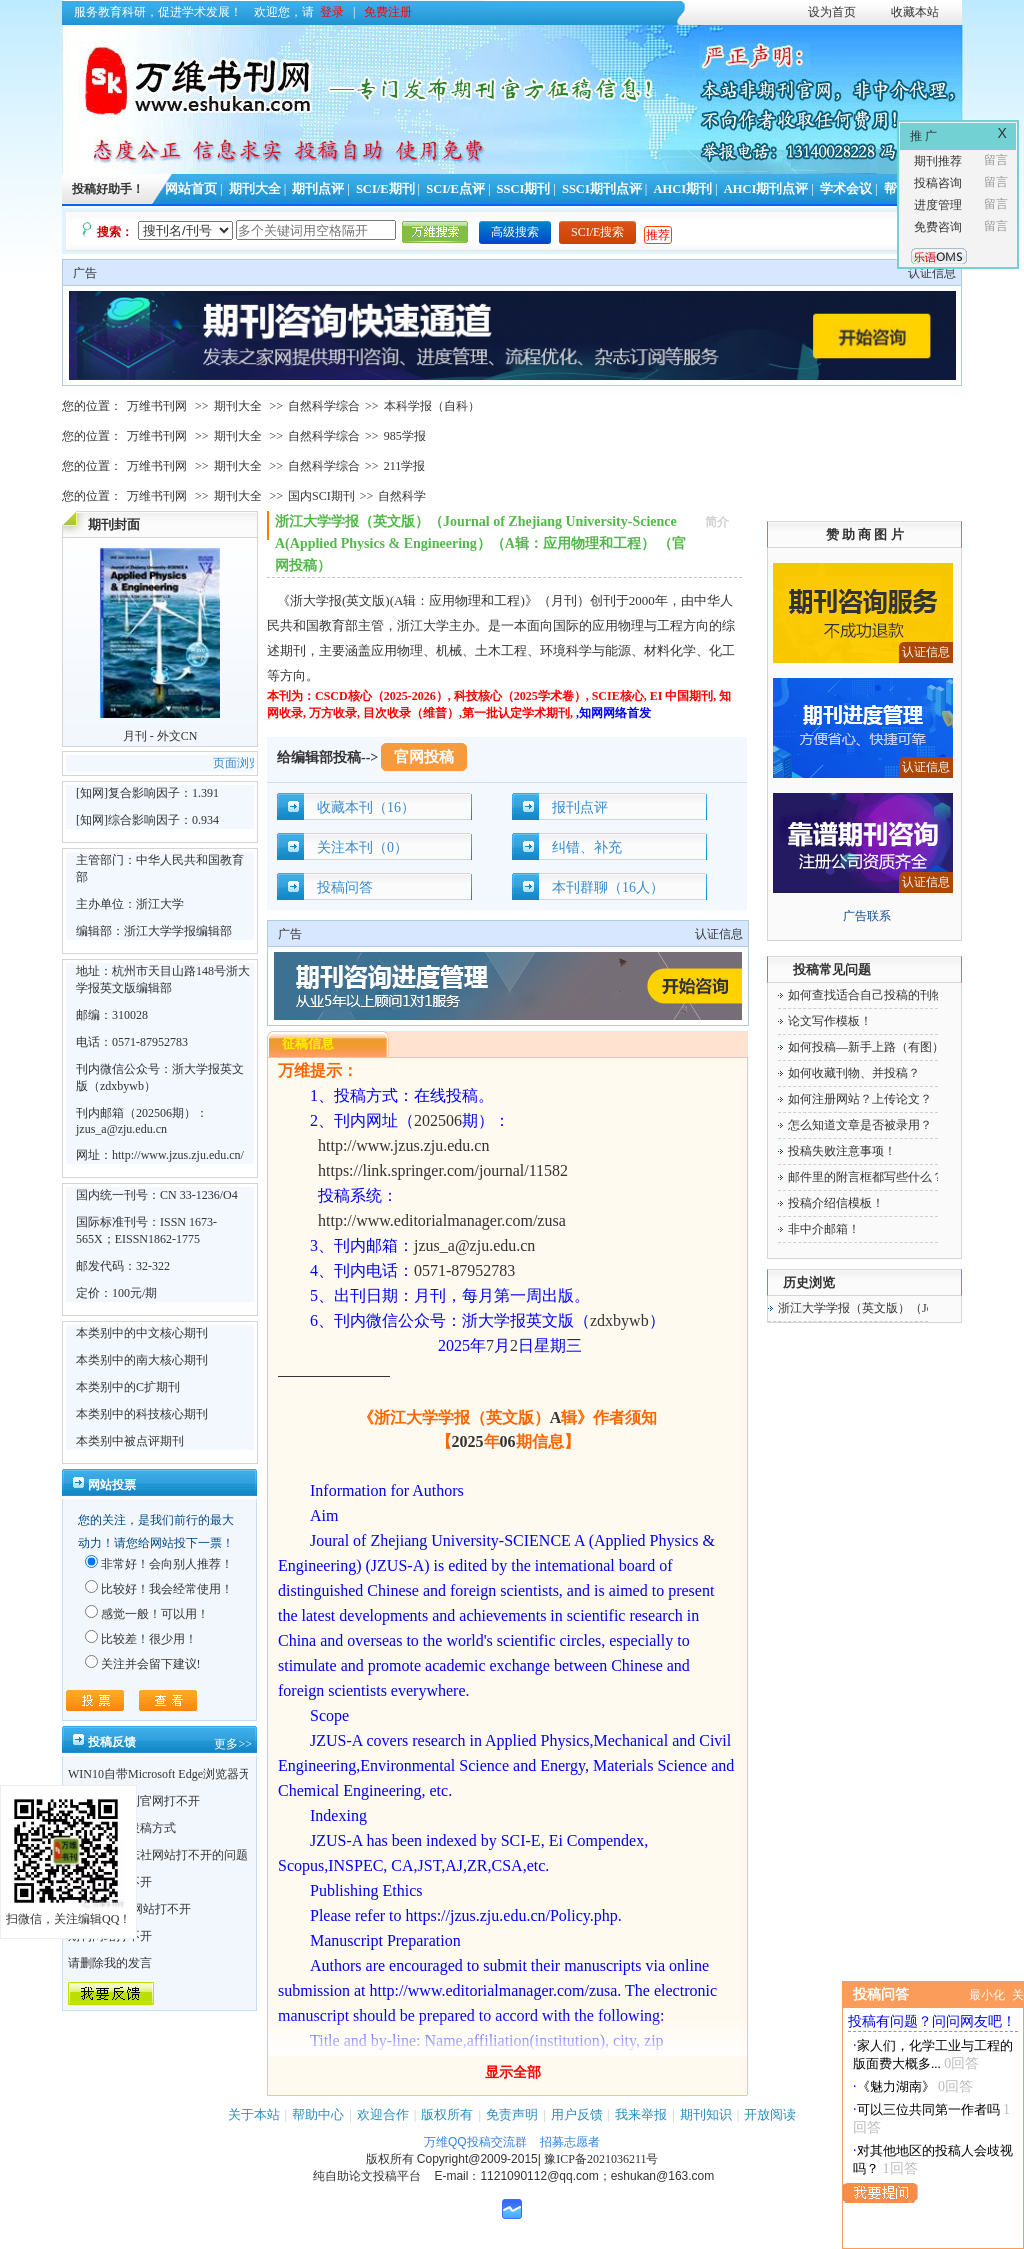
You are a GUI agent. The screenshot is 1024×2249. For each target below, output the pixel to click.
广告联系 (867, 916)
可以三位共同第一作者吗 (928, 2109)
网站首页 (191, 189)
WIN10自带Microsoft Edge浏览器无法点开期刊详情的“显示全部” (237, 1774)
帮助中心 (318, 2114)
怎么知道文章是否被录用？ (860, 1125)
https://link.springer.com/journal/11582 (443, 1170)
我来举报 (641, 2114)
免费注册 (388, 12)
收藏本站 (915, 12)
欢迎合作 (383, 2114)
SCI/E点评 (455, 189)
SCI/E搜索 (597, 232)
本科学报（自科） (432, 406)
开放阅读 (770, 2114)
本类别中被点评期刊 (130, 1441)
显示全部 (513, 2072)
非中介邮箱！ (824, 1229)
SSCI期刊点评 (602, 189)
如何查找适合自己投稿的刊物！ (872, 995)
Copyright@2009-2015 (477, 2159)
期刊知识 (706, 2114)
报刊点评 (580, 807)
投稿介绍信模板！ (836, 1203)
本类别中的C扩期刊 (128, 1387)
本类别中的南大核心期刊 (142, 1360)
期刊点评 (318, 189)
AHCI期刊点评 (766, 189)
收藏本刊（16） (366, 807)
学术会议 (846, 189)
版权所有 (447, 2114)
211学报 (405, 466)
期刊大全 (255, 189)
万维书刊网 (157, 406)
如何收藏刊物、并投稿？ (854, 1073)
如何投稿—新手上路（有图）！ (872, 1047)
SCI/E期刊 (385, 189)
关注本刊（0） (362, 847)
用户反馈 (577, 2114)
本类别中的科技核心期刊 (142, 1414)
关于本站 (254, 2114)
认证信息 (932, 273)
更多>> (233, 1744)
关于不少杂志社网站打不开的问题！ (164, 1855)
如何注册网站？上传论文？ (860, 1099)
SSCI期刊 (524, 189)
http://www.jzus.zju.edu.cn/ (178, 1155)
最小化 (987, 1995)
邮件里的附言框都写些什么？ (866, 1177)
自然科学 (402, 496)
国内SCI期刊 (321, 496)
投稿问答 (345, 887)
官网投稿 (424, 757)
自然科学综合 (324, 406)
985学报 (405, 436)
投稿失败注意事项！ (842, 1151)
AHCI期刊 (682, 189)
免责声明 (512, 2114)
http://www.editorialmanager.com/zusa (442, 1220)
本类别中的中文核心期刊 (142, 1333)
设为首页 (832, 12)
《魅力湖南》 (896, 2086)
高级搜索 (515, 232)
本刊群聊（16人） (608, 887)
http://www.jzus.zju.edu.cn (403, 1145)
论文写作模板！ (830, 1021)
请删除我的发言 (110, 1963)
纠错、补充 (587, 847)
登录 (332, 12)
